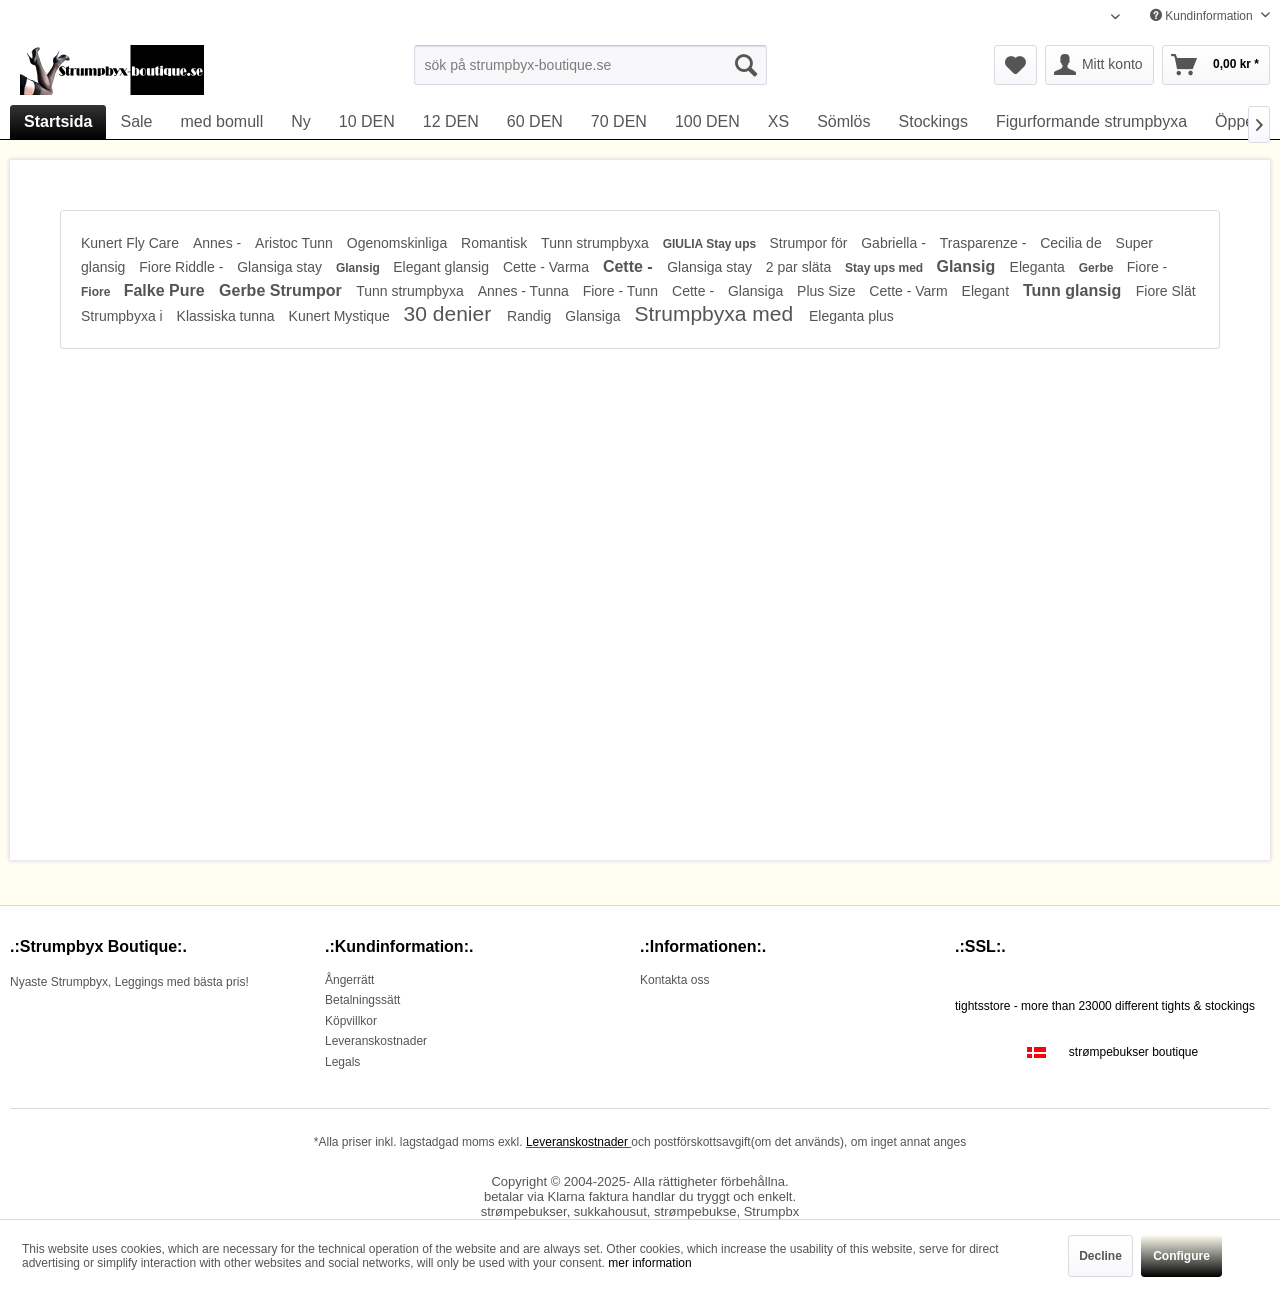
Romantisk (496, 243)
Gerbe (1098, 268)
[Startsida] (58, 122)
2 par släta (800, 267)
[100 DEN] (707, 122)
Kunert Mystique (341, 316)
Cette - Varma (548, 267)
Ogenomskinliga (399, 243)
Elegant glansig (443, 267)
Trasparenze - (985, 243)
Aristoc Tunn (296, 243)
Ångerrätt (349, 980)
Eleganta (1039, 267)
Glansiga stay (281, 267)
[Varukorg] (1216, 65)
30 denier (450, 313)
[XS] (778, 122)
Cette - (630, 266)
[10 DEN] (367, 122)
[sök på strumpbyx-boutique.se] (590, 65)
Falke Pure (166, 290)
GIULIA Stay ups (711, 244)
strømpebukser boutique (1133, 1052)
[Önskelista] (1015, 65)
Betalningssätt (362, 1000)
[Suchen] (746, 65)
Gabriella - (895, 243)
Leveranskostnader (376, 1041)
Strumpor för (811, 243)
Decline (1100, 1256)
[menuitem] (590, 65)
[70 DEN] (619, 122)
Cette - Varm (910, 291)
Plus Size (828, 291)
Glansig (359, 268)
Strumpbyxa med (716, 313)
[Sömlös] (843, 122)
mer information (649, 1263)
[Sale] (136, 122)
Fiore (97, 292)
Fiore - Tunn (622, 291)
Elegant (987, 291)
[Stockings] (933, 122)
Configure (1181, 1256)
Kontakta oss (674, 980)
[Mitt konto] (1099, 65)
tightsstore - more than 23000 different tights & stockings (1105, 1006)
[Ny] (301, 122)
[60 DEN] (535, 122)
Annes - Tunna (525, 291)
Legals (342, 1062)
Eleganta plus (851, 316)
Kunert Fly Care (132, 243)
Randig (531, 316)
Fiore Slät (1166, 291)
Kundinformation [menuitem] (1203, 16)
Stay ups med (885, 268)
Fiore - (1147, 267)
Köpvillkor (351, 1021)
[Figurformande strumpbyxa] (1091, 122)
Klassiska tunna (228, 316)
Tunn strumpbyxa (597, 243)
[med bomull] (222, 122)
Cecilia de (1072, 243)
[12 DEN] (451, 122)
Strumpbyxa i (124, 316)
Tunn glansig (1074, 290)
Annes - (219, 243)
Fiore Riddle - (183, 267)
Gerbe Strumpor (282, 290)
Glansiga (757, 291)
